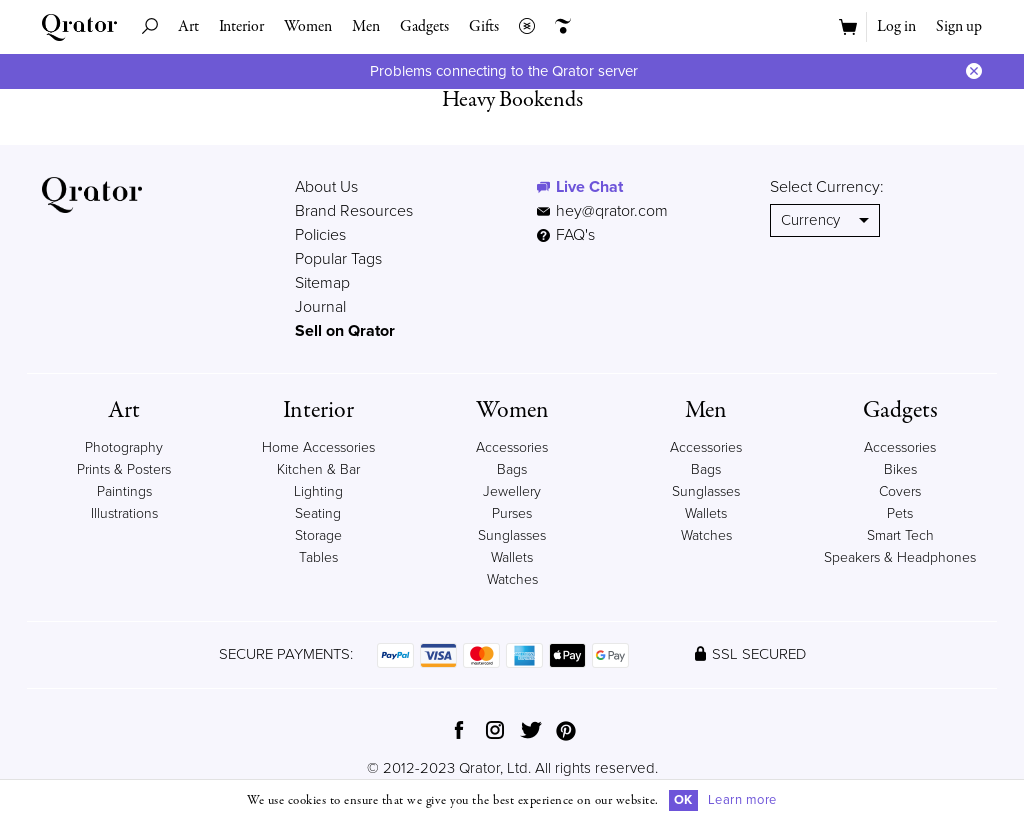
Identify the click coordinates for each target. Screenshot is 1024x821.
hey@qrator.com (612, 211)
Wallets (512, 557)
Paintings (124, 491)
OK (683, 800)
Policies (320, 235)
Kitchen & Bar (318, 469)
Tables (318, 557)
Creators (558, 27)
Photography (124, 447)
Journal (320, 307)
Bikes (900, 469)
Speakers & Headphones (900, 557)
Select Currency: (827, 187)
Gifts (484, 27)
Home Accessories (318, 447)
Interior (241, 27)
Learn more (742, 800)
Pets (900, 513)
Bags (512, 469)
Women (308, 27)
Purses (512, 513)
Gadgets (424, 27)
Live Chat (589, 187)
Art (188, 27)
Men (366, 27)
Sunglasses (512, 535)
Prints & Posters (124, 469)
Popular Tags (338, 259)
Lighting (318, 491)
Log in (896, 27)
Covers (900, 491)
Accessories (512, 447)
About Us (326, 187)
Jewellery (512, 491)
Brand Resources (354, 211)
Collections (522, 27)
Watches (512, 579)
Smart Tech (900, 535)
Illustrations (124, 513)
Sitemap (322, 283)
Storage (318, 535)
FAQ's (566, 235)
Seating (318, 513)
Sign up (959, 27)
